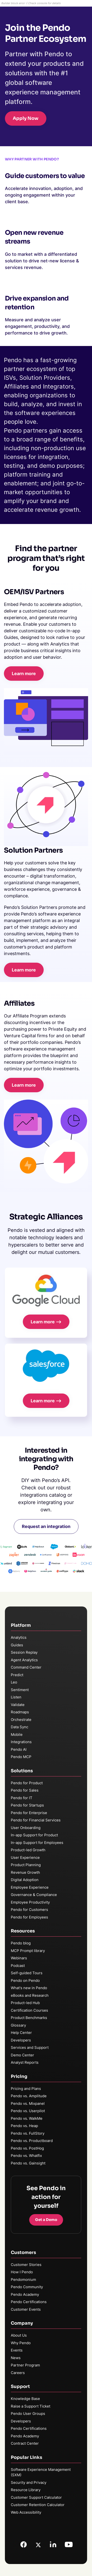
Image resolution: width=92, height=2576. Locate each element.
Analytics (18, 1637)
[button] (25, 118)
